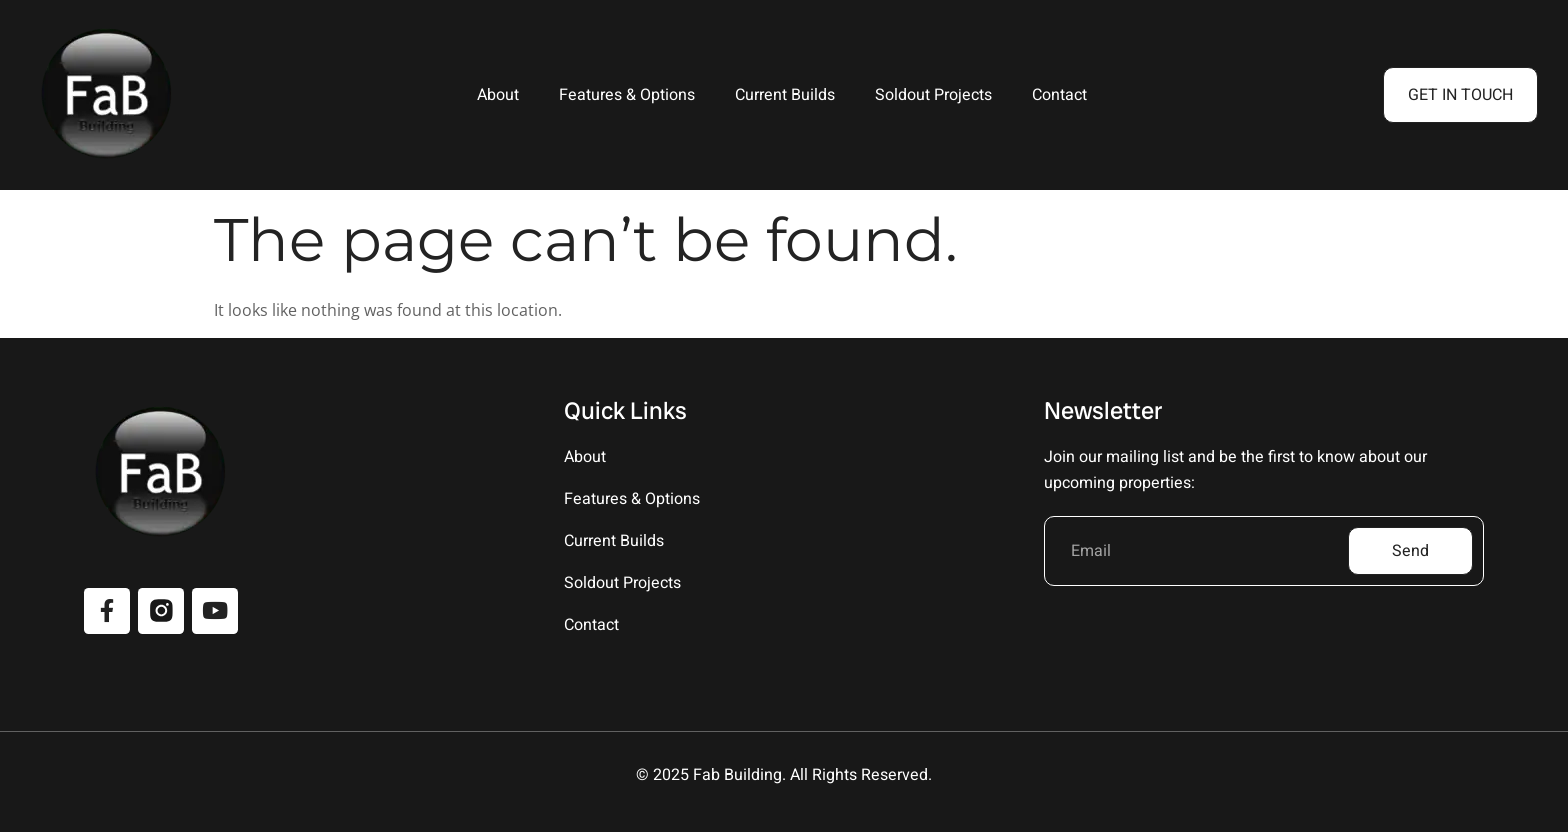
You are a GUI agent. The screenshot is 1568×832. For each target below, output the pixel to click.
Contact (1059, 95)
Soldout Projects (933, 95)
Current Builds (785, 95)
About (498, 95)
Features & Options (627, 95)
